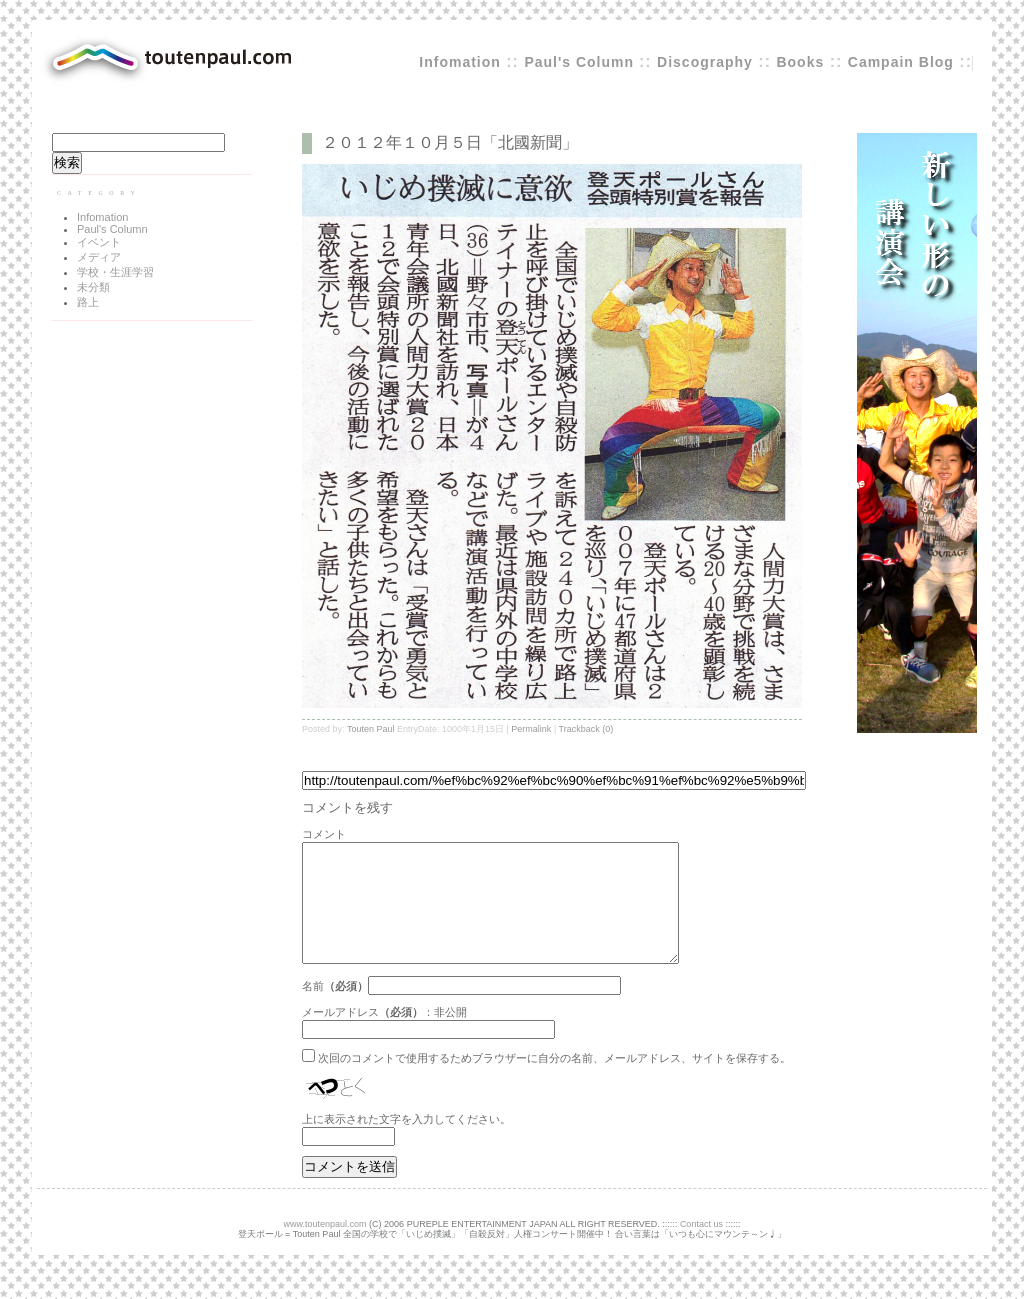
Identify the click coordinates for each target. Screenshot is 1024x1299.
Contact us (701, 1248)
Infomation (460, 62)
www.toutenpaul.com (325, 1248)
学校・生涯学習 (115, 272)
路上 (88, 302)
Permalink (531, 729)
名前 (313, 1010)
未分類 (93, 287)
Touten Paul (371, 729)
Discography (705, 62)
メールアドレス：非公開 (384, 1036)
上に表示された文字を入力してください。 (406, 1143)
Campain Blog (901, 62)
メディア (99, 257)
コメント (324, 834)
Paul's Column (581, 62)
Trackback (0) (586, 729)
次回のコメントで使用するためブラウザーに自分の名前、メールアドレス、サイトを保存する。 (554, 1082)
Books (800, 62)
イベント (99, 242)
